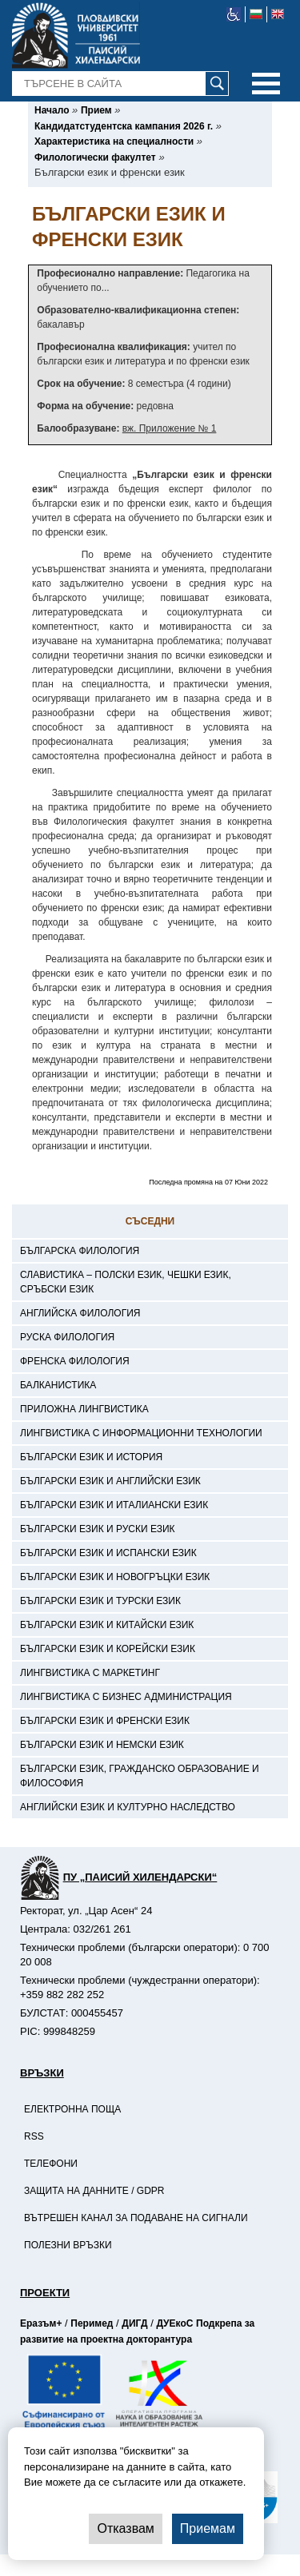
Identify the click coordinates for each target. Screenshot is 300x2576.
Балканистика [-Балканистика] (58, 1385)
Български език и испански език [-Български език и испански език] (108, 1553)
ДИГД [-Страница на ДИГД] (134, 2323)
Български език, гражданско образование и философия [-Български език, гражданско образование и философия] (139, 1776)
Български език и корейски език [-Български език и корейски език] (107, 1648)
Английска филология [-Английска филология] (80, 1313)
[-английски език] (277, 14)
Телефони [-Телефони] (51, 2163)
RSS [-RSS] (34, 2136)
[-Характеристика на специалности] (114, 141)
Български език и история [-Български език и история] (91, 1457)
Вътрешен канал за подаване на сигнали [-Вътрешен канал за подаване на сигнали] (136, 2218)
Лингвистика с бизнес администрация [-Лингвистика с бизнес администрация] (126, 1696)
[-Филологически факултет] (95, 157)
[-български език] (256, 14)
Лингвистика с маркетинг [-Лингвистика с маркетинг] (90, 1672)
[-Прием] (96, 110)
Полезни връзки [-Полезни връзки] (68, 2245)
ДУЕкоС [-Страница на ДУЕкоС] (174, 2323)
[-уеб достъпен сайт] (234, 14)
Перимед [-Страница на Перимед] (91, 2323)
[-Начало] (51, 110)
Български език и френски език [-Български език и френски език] (105, 1720)
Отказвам (125, 2528)
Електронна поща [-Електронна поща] (72, 2109)
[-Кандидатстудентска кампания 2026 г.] (123, 126)
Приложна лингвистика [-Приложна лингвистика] (84, 1409)
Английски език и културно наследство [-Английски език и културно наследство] (127, 1807)
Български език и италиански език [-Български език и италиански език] (114, 1505)
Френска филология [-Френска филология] (75, 1361)
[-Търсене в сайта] (121, 84)
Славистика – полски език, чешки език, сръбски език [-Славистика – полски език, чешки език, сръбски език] (125, 1282)
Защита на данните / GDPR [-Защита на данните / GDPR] (94, 2190)
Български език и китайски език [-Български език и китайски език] (107, 1624)
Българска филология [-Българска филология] (79, 1250)
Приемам (207, 2528)
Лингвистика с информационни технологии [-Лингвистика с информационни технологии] (141, 1433)
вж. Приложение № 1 (169, 428)
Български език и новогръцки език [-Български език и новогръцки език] (115, 1577)
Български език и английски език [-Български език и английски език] (110, 1481)
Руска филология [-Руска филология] (67, 1337)
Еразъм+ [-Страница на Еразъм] (41, 2323)
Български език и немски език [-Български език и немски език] (102, 1744)
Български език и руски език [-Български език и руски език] (97, 1529)
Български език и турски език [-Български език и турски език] (100, 1601)
